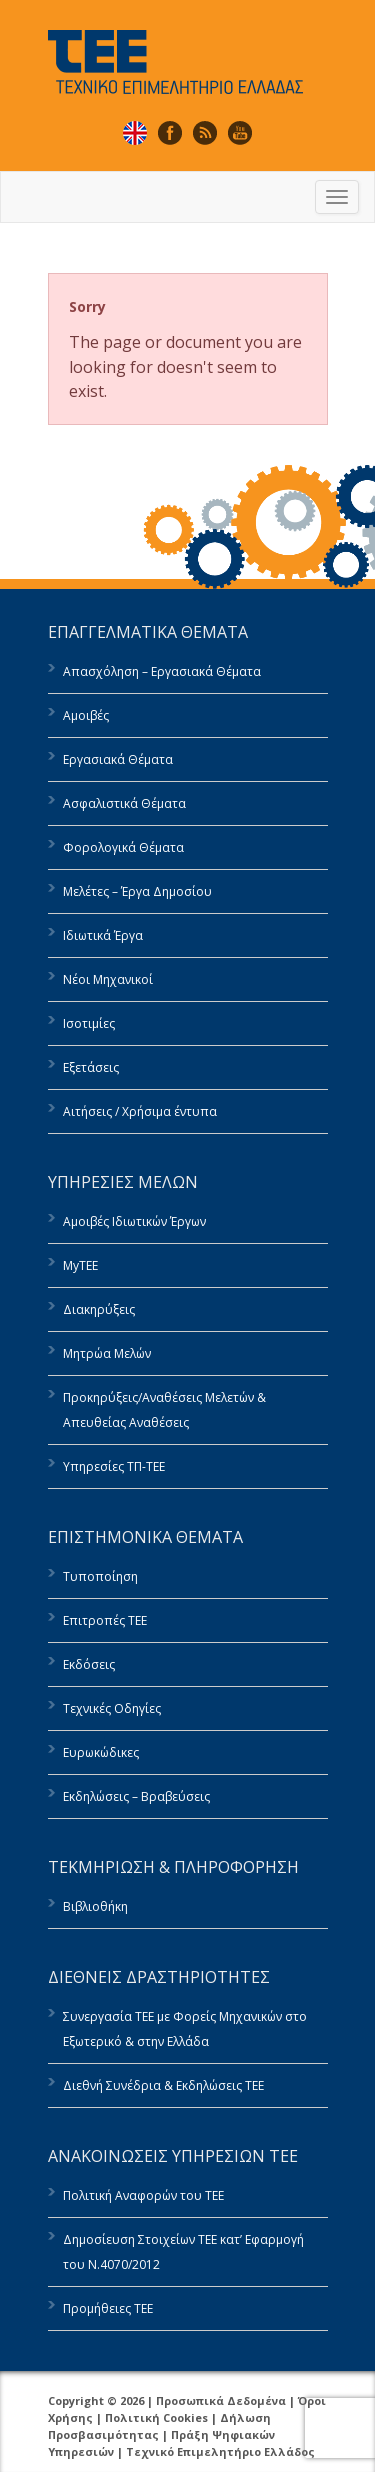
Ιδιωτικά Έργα (103, 935)
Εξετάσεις (91, 1067)
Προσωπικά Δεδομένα (221, 2400)
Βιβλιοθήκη (95, 1906)
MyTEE (80, 1265)
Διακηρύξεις (99, 1309)
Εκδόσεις (89, 1664)
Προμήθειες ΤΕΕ (108, 2308)
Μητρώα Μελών (107, 1353)
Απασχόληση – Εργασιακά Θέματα (162, 671)
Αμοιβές (86, 715)
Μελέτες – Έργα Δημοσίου (137, 891)
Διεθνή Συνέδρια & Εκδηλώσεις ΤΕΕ (163, 2085)
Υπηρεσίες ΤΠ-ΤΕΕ (114, 1466)
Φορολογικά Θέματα (123, 847)
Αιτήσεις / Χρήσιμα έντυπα (140, 1111)
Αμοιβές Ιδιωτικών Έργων (134, 1221)
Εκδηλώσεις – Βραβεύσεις (136, 1796)
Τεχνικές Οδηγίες (112, 1708)
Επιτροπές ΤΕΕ (105, 1620)
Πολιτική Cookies (156, 2417)
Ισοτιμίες (89, 1023)
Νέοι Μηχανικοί (108, 979)
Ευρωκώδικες (101, 1752)
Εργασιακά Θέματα (118, 759)
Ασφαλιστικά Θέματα (124, 803)
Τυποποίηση (100, 1576)
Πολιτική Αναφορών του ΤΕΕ (143, 2195)
